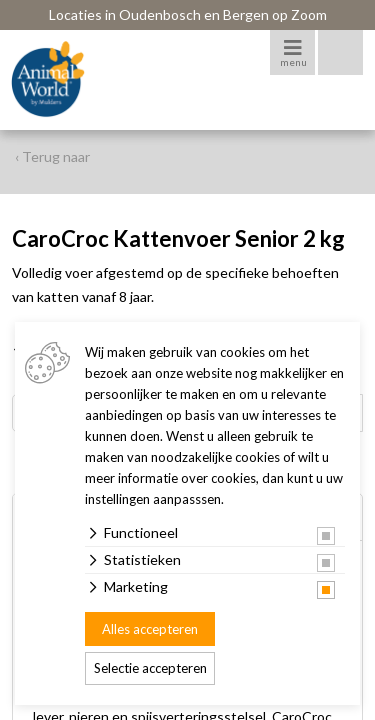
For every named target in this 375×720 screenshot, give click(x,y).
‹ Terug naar (52, 156)
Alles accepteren (150, 629)
